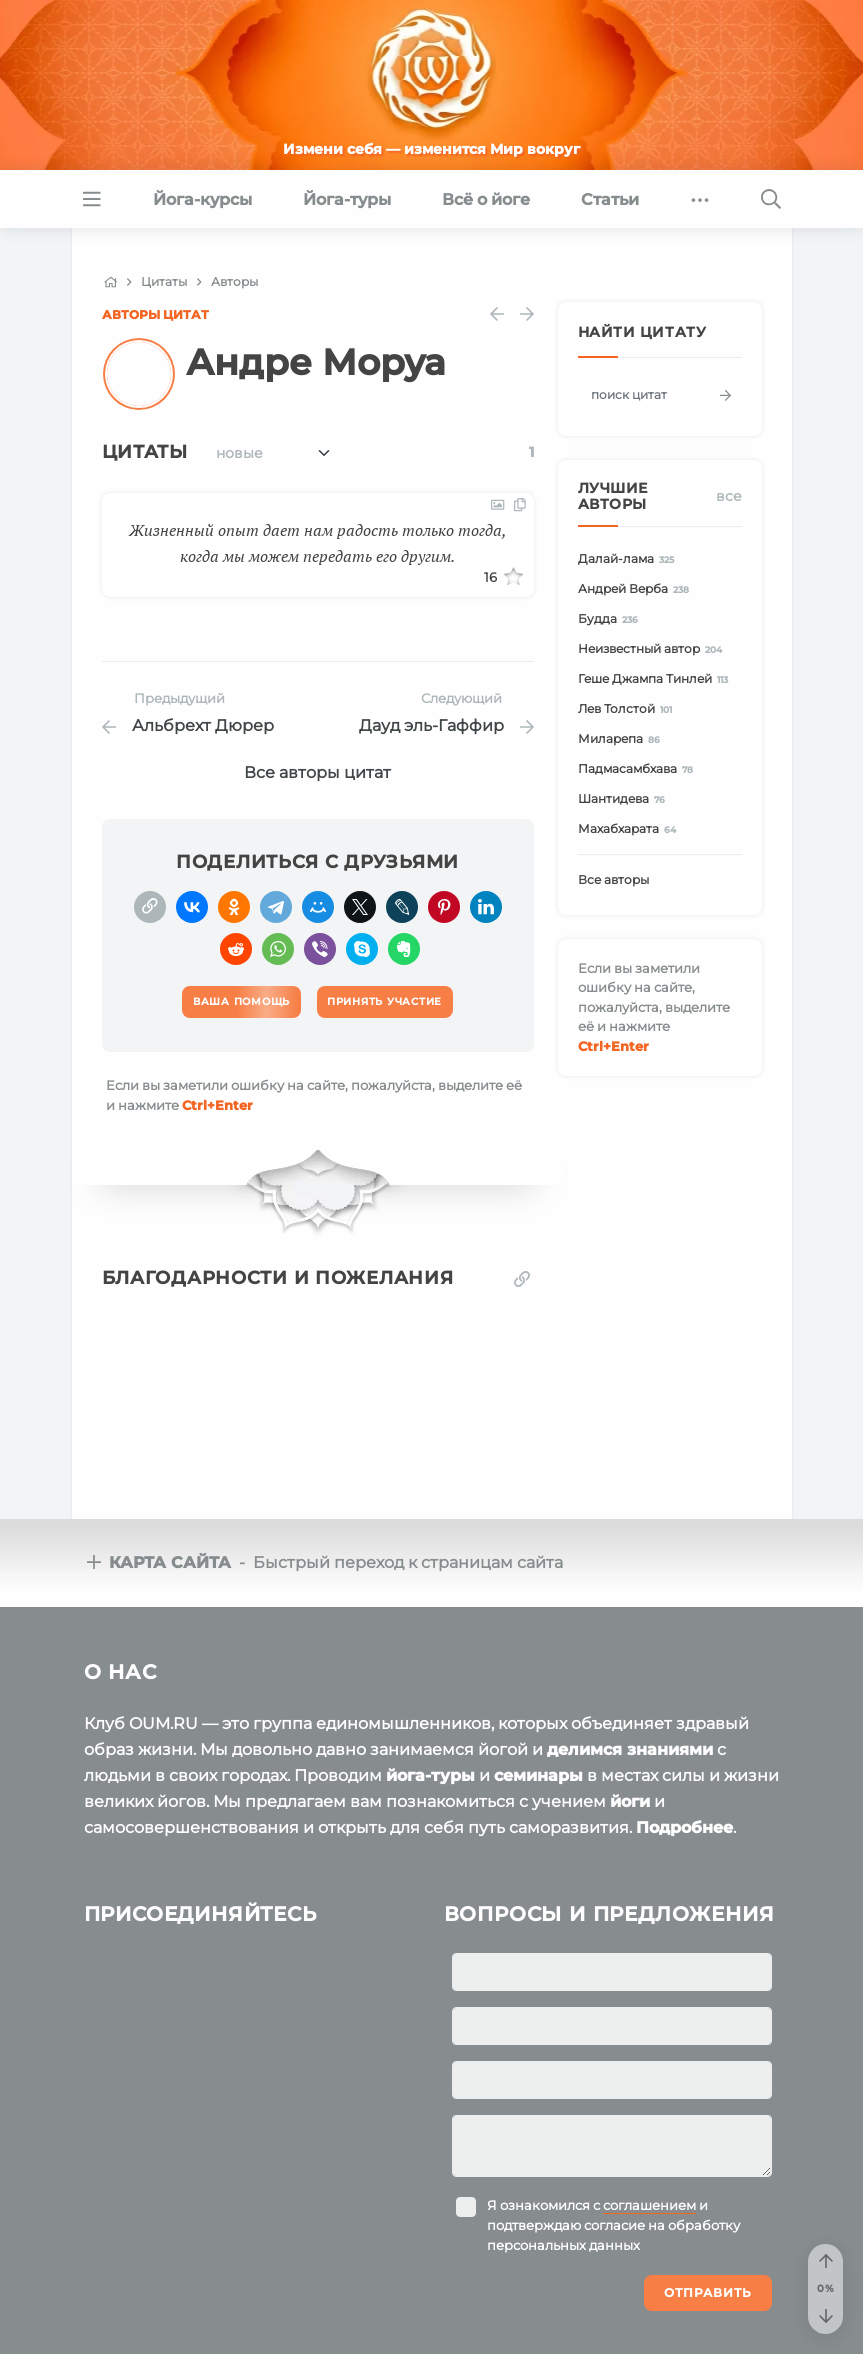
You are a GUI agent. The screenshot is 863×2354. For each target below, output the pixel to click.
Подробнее (684, 1827)
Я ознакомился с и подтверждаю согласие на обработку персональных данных (613, 2225)
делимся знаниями (630, 1749)
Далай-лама (629, 559)
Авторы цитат (155, 314)
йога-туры (430, 1775)
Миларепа (622, 739)
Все (729, 496)
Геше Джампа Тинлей (656, 679)
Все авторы (613, 879)
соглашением (649, 2205)
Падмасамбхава (639, 769)
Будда (611, 619)
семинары (538, 1775)
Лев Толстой (628, 709)
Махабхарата (630, 829)
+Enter (217, 1105)
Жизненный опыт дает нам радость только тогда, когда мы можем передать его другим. (318, 543)
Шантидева (625, 799)
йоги (630, 1801)
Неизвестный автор (653, 649)
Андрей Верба (637, 589)
